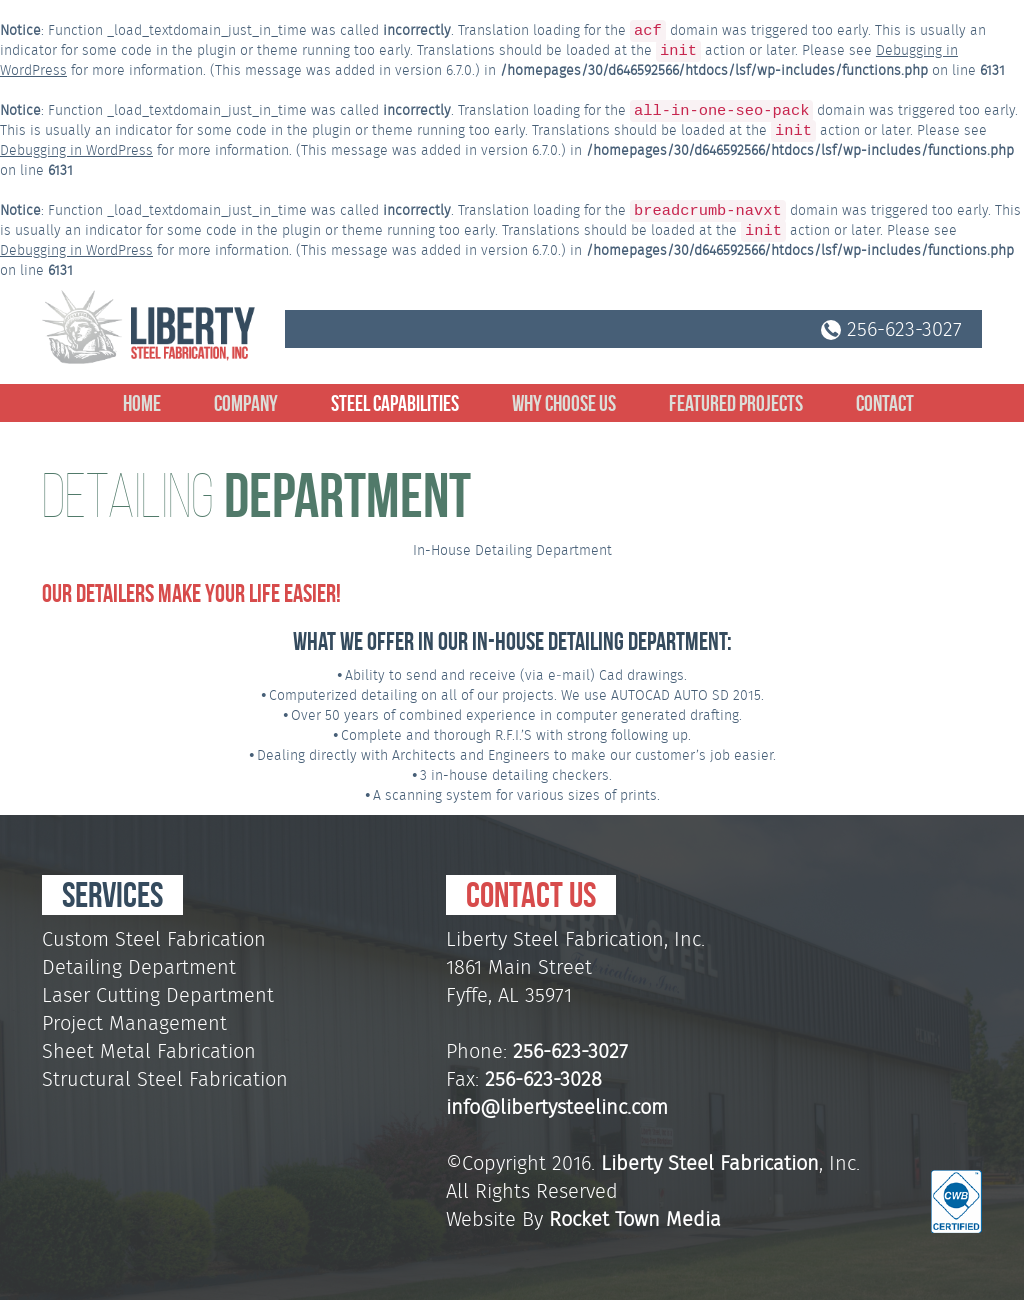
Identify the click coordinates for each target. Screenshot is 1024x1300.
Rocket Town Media (635, 1219)
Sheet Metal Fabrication (149, 1051)
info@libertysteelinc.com (557, 1107)
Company (246, 403)
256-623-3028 (543, 1079)
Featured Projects (736, 403)
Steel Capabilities (395, 403)
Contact (885, 403)
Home (142, 403)
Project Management (134, 1023)
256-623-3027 (891, 329)
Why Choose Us (564, 403)
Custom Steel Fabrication (154, 939)
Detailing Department (139, 967)
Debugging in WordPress (76, 150)
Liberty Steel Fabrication (710, 1163)
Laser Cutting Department (158, 995)
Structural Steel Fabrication (165, 1079)
